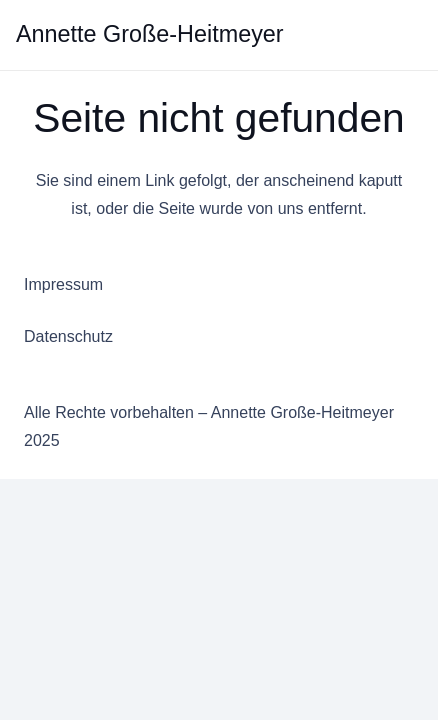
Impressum (63, 284)
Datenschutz (68, 336)
